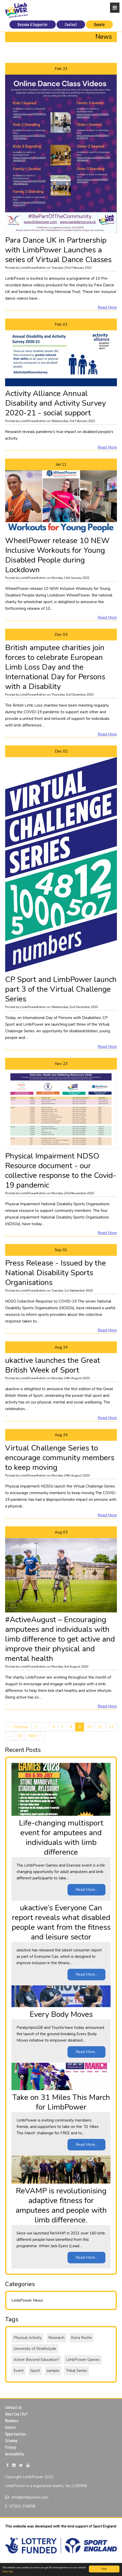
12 (111, 1726)
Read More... (86, 1889)
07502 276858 (22, 2506)
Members (11, 2420)
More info (8, 2571)
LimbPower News (27, 2300)
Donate (99, 24)
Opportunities (15, 2434)
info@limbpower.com (29, 2497)
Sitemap (11, 2440)
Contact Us (13, 2407)
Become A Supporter (33, 24)
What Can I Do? (16, 2414)
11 (100, 1726)
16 (19, 1735)
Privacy (10, 2447)
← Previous (18, 1726)
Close (104, 2568)
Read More (107, 307)
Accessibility (14, 2453)
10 (89, 1726)
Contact (71, 24)
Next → (35, 1735)
